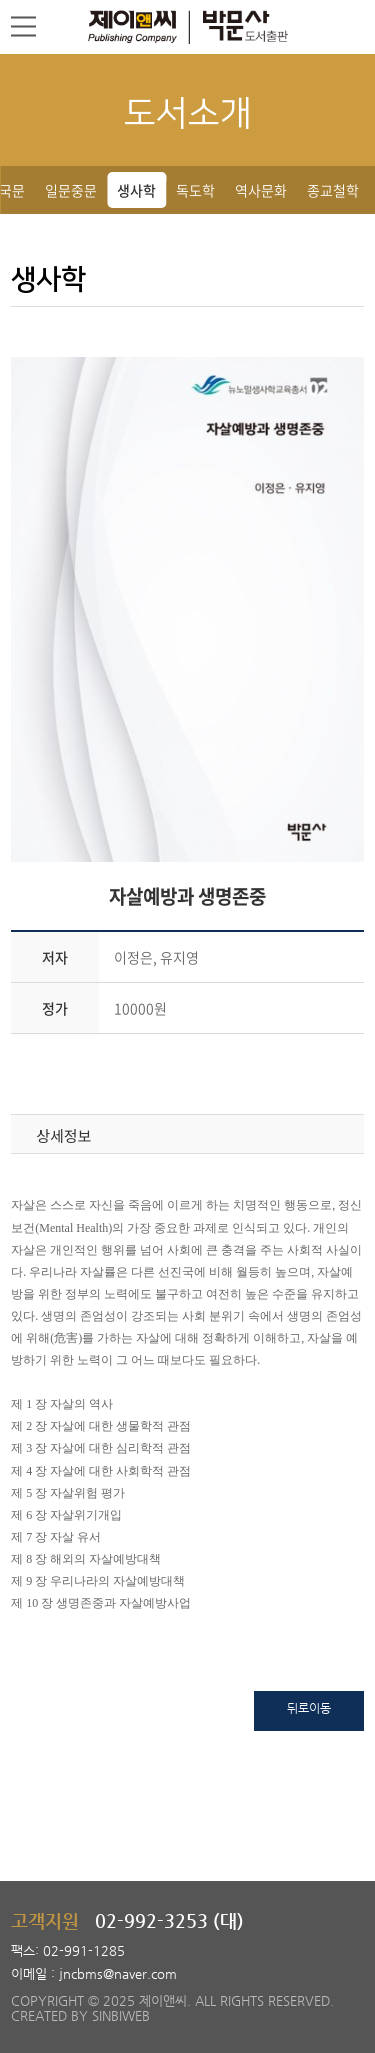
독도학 (195, 190)
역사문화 (261, 190)
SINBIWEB (121, 2015)
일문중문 (71, 190)
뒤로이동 (309, 1708)
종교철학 (333, 190)
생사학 (136, 190)
